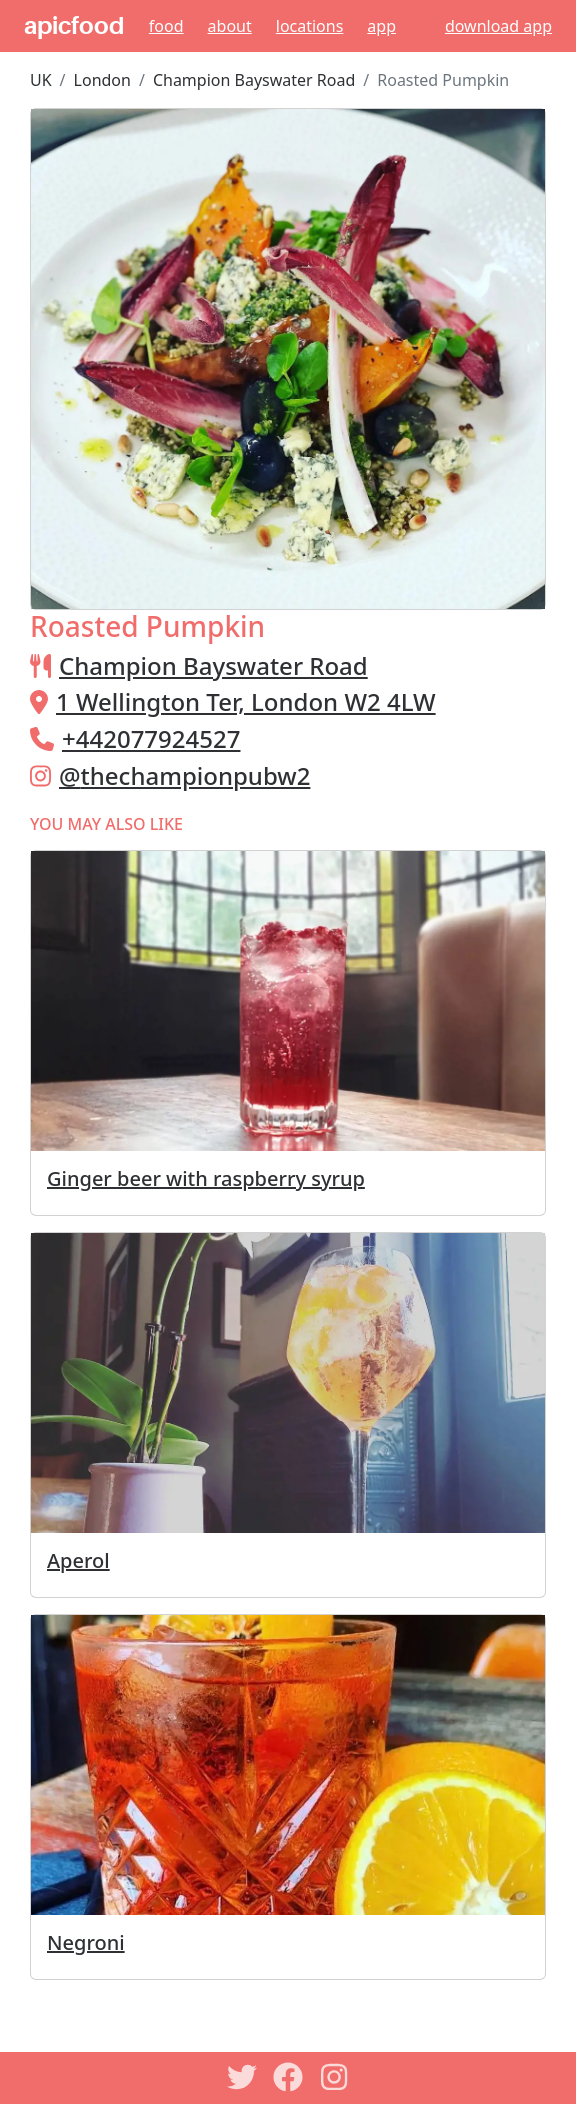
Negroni (86, 1942)
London (102, 80)
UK (41, 80)
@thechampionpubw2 (184, 775)
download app (498, 26)
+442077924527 (151, 738)
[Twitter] (242, 2077)
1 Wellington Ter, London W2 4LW (246, 701)
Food (166, 26)
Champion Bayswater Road (254, 80)
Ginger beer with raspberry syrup (206, 1178)
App (381, 26)
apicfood (74, 26)
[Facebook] (288, 2077)
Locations (310, 26)
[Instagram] (334, 2077)
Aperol (78, 1560)
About (230, 26)
